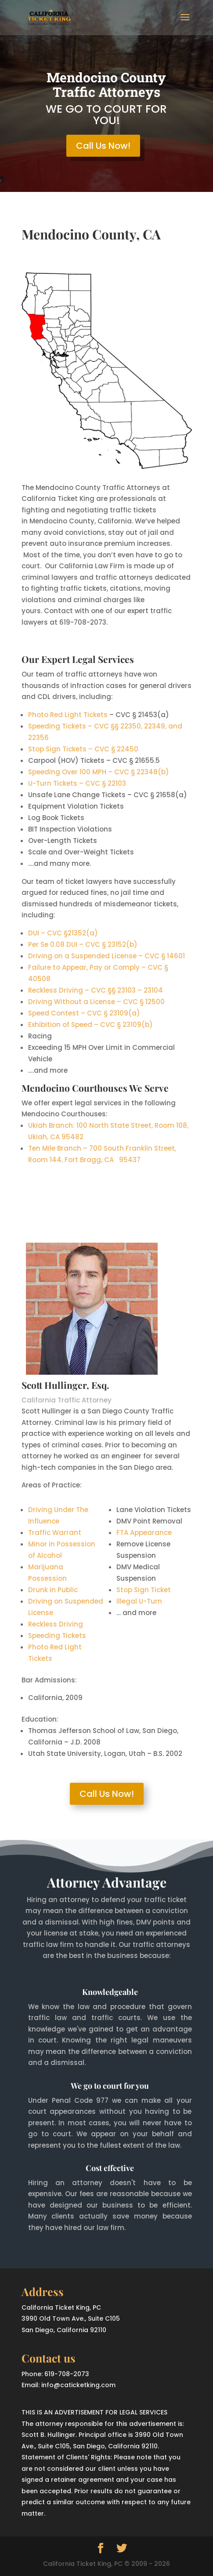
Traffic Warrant (54, 1532)
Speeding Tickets (57, 1635)
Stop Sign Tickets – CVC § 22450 (83, 749)
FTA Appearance (144, 1532)
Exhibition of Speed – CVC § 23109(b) (90, 1024)
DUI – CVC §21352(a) (63, 933)
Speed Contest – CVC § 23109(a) (84, 1013)
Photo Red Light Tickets (68, 714)
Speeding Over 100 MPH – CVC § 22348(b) (98, 771)
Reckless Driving (55, 1624)
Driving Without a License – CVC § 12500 (96, 1001)
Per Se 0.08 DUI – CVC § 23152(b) (82, 944)
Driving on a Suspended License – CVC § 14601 (106, 955)
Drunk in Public (53, 1589)
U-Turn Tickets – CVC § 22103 (77, 783)
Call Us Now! (103, 146)
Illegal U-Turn (139, 1601)
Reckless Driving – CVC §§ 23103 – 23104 (95, 990)
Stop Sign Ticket (143, 1589)
